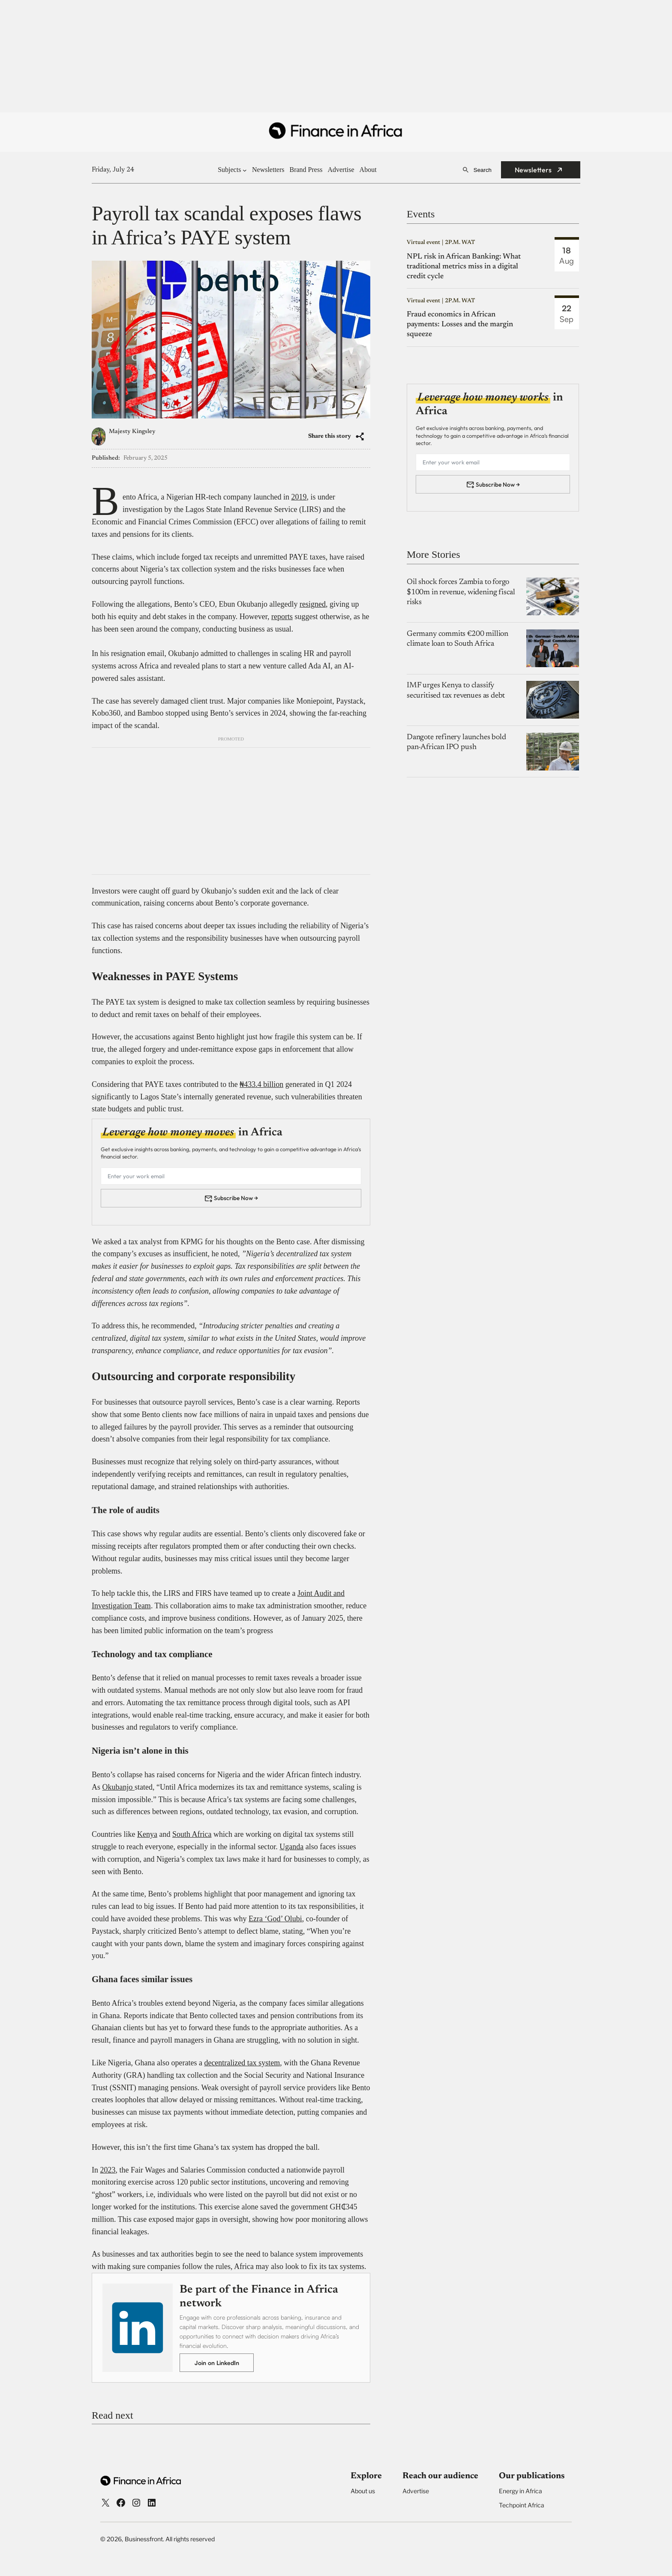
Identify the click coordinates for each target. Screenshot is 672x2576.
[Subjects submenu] (245, 170)
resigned (313, 604)
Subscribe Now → (236, 1198)
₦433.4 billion (261, 1084)
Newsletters (533, 170)
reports (282, 616)
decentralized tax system (242, 2062)
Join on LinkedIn (217, 2362)
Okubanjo (118, 1787)
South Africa (192, 1834)
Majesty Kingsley (132, 432)
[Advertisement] (336, 57)
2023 (108, 2170)
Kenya (147, 1834)
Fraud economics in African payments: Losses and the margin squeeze (460, 324)
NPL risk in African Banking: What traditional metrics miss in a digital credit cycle (464, 266)
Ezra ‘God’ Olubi (275, 1918)
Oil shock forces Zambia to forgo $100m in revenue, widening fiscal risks (461, 592)
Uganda (291, 1846)
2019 (298, 497)
